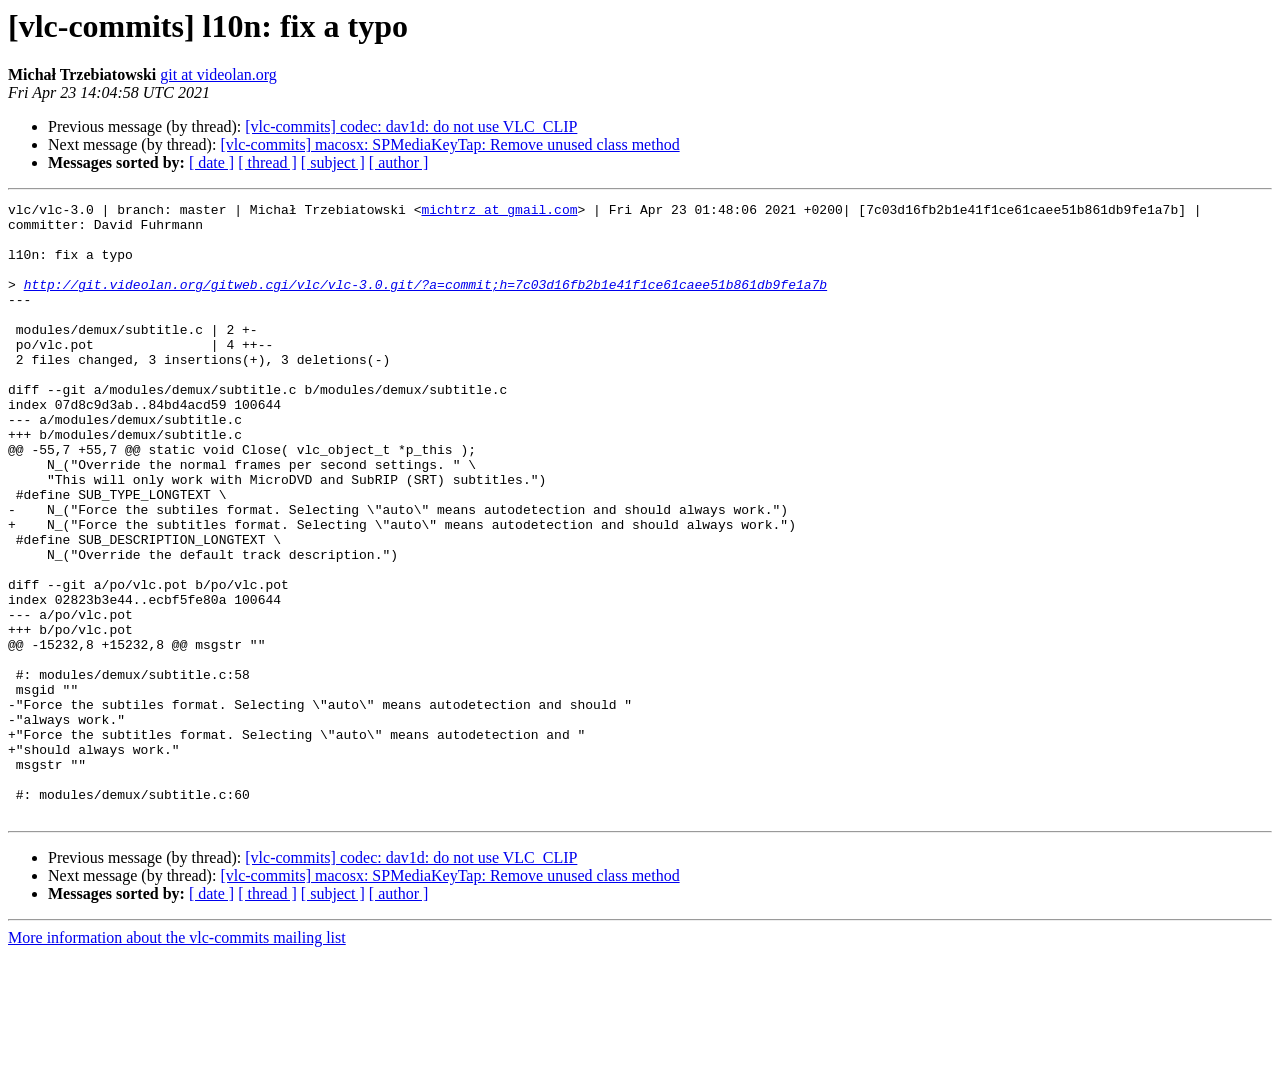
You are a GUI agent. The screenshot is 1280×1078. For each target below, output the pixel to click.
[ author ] (399, 162)
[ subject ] (333, 162)
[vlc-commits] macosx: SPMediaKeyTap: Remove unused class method (449, 144)
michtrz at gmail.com (499, 212)
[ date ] (211, 162)
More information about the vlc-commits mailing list (177, 1060)
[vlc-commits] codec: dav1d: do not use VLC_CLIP (411, 126)
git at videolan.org (218, 74)
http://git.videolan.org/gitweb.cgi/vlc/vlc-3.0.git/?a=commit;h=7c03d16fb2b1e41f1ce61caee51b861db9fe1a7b (425, 302)
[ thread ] (267, 162)
